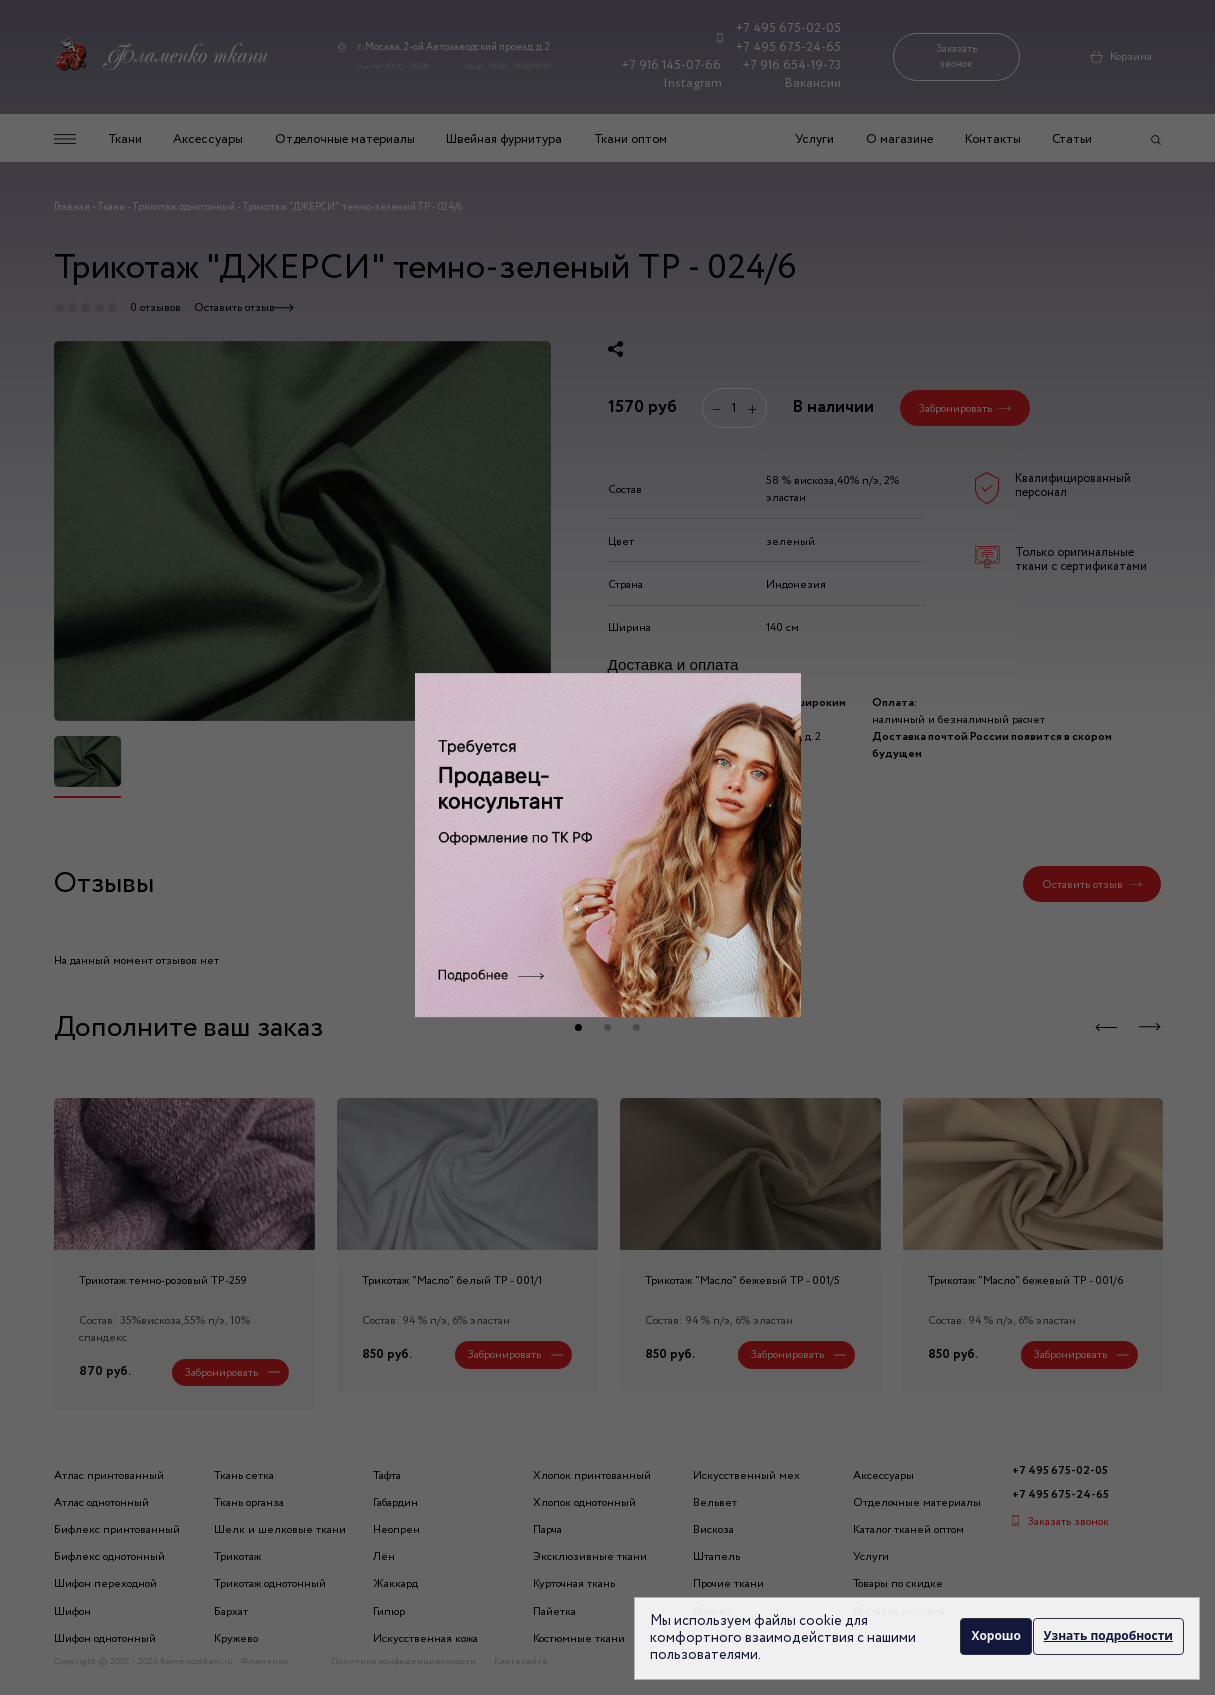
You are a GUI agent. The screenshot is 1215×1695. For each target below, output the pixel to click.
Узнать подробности (1108, 1637)
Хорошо (992, 1637)
